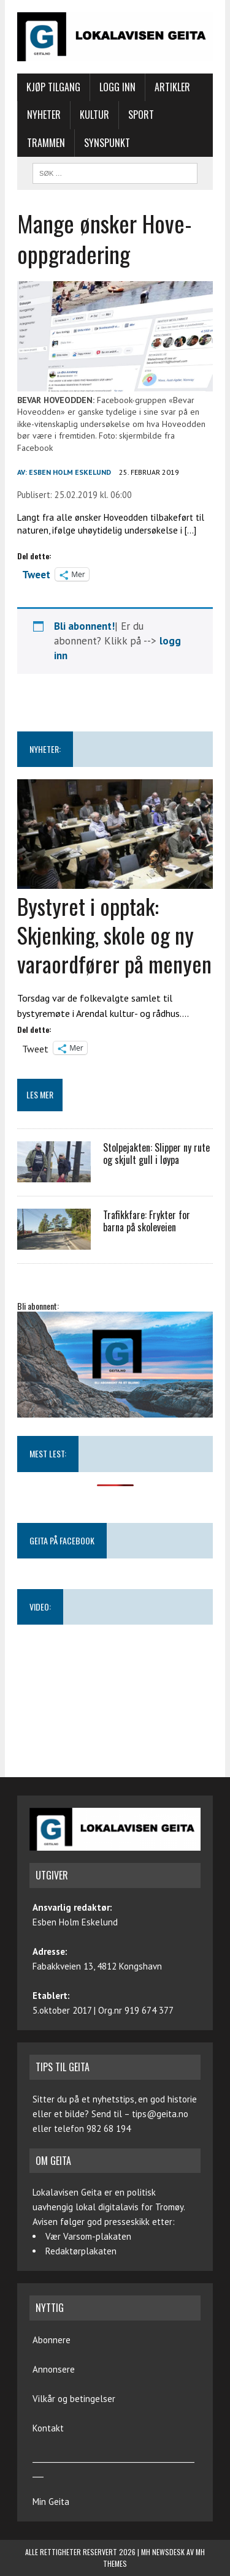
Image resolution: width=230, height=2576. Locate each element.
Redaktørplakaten (81, 2251)
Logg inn (117, 87)
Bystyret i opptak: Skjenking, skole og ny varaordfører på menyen (114, 935)
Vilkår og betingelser (74, 2398)
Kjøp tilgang (53, 87)
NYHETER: (45, 748)
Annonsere (54, 2369)
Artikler (172, 87)
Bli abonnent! (84, 626)
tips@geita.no (160, 2114)
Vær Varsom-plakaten (88, 2236)
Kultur (94, 114)
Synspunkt (107, 142)
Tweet (36, 573)
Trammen (46, 142)
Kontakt (48, 2428)
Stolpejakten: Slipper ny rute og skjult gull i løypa (156, 1154)
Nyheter (44, 114)
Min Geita (51, 2501)
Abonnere (52, 2340)
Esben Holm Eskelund (70, 472)
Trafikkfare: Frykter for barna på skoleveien (146, 1221)
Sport (141, 114)
